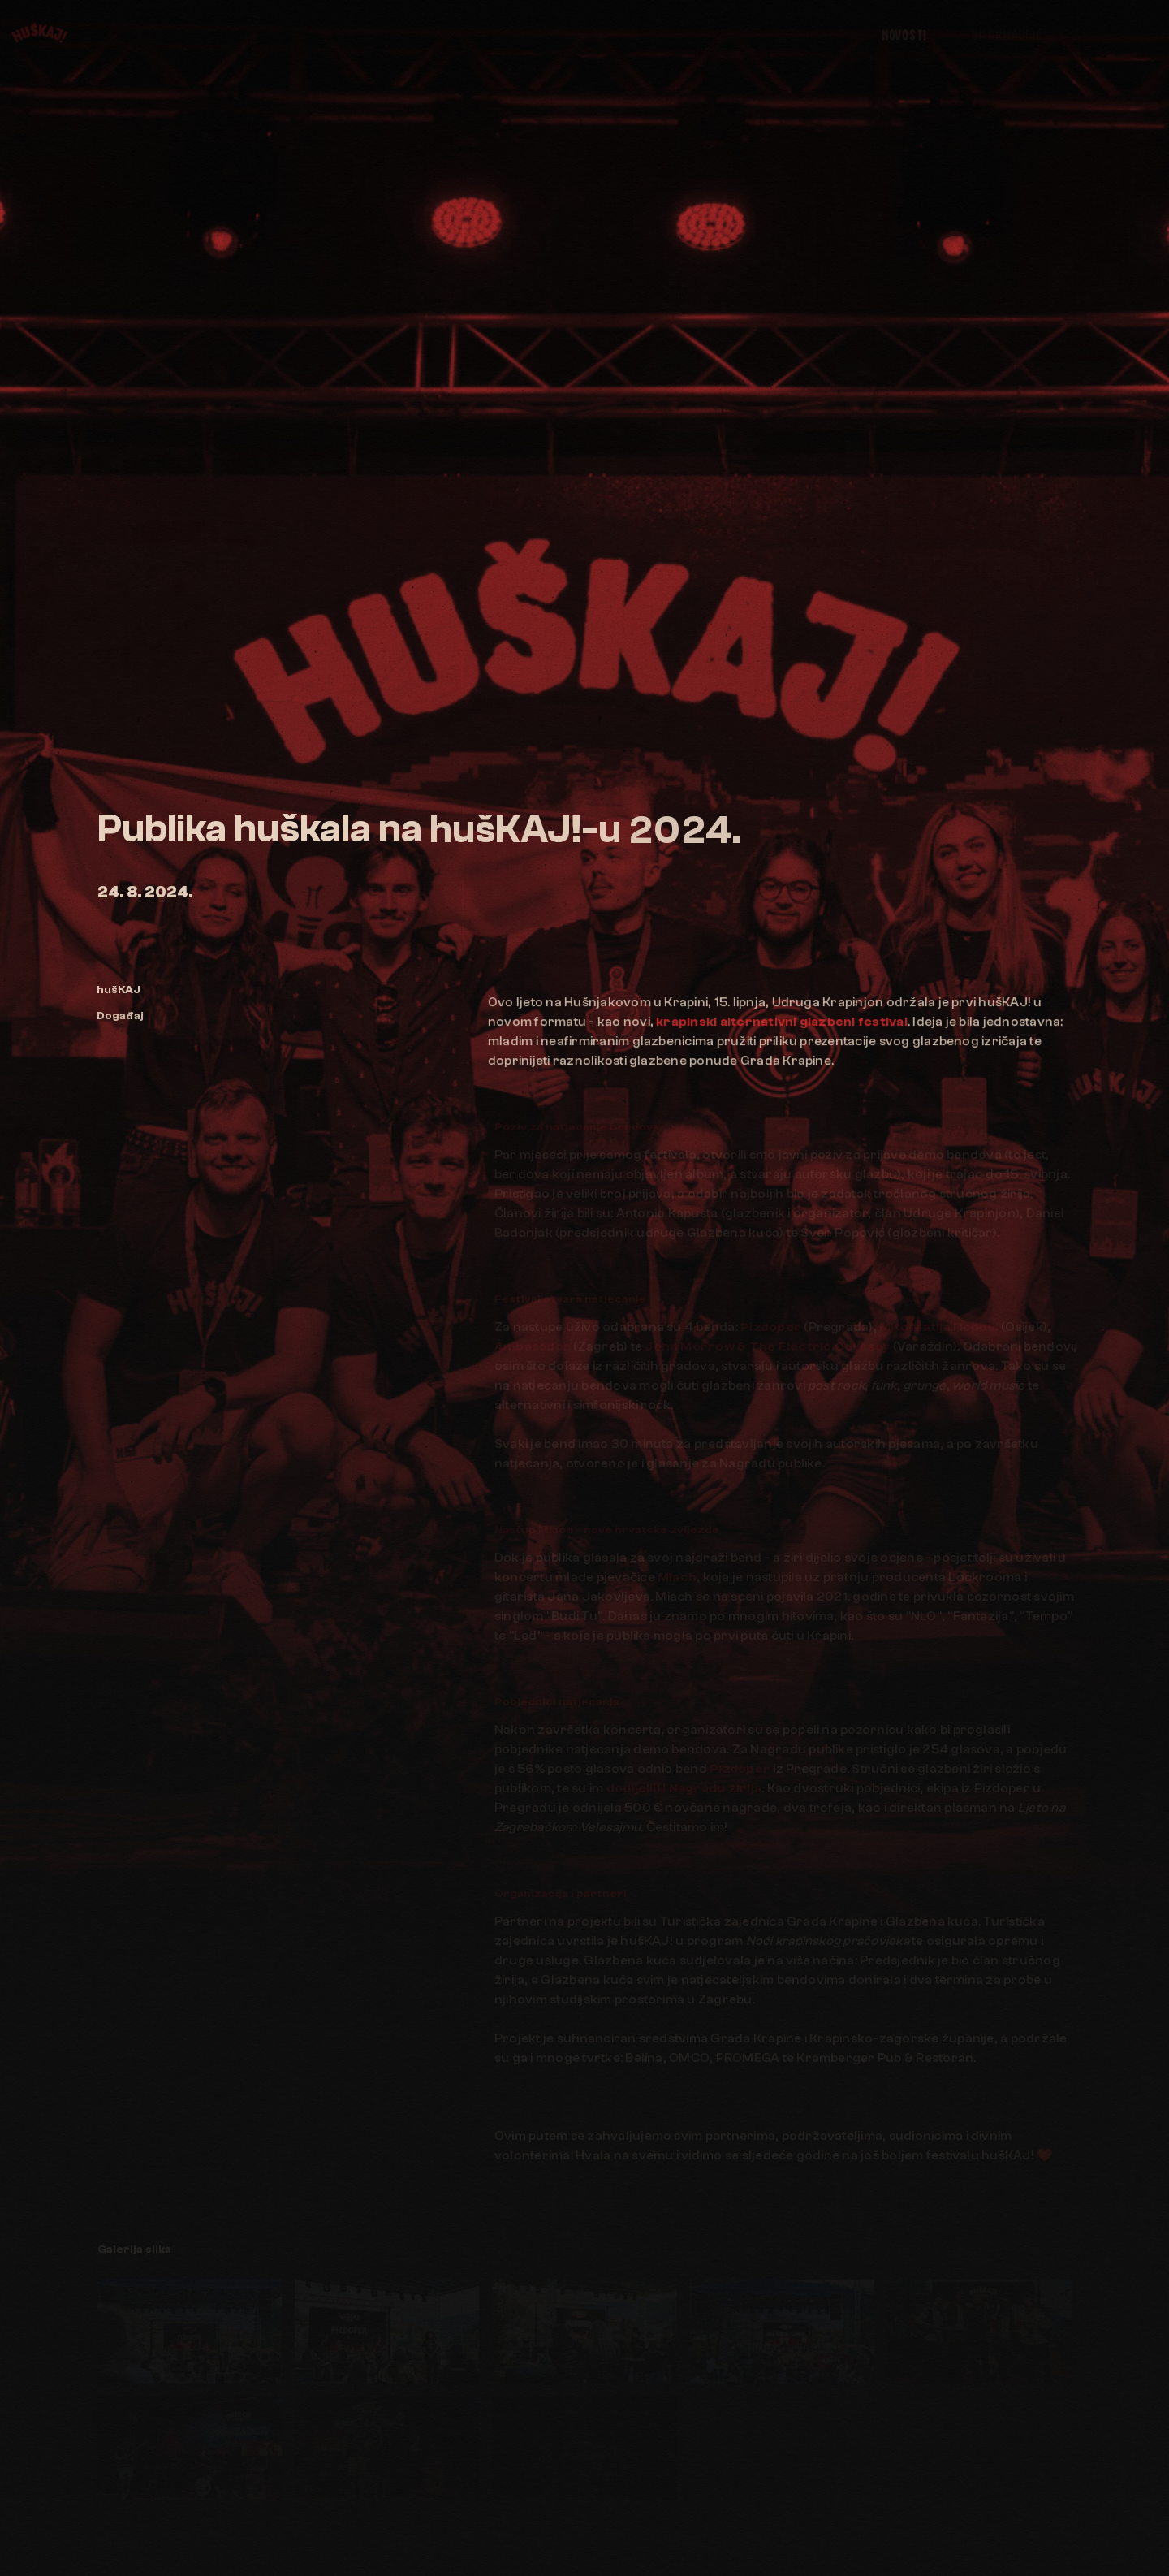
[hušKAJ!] (37, 32)
